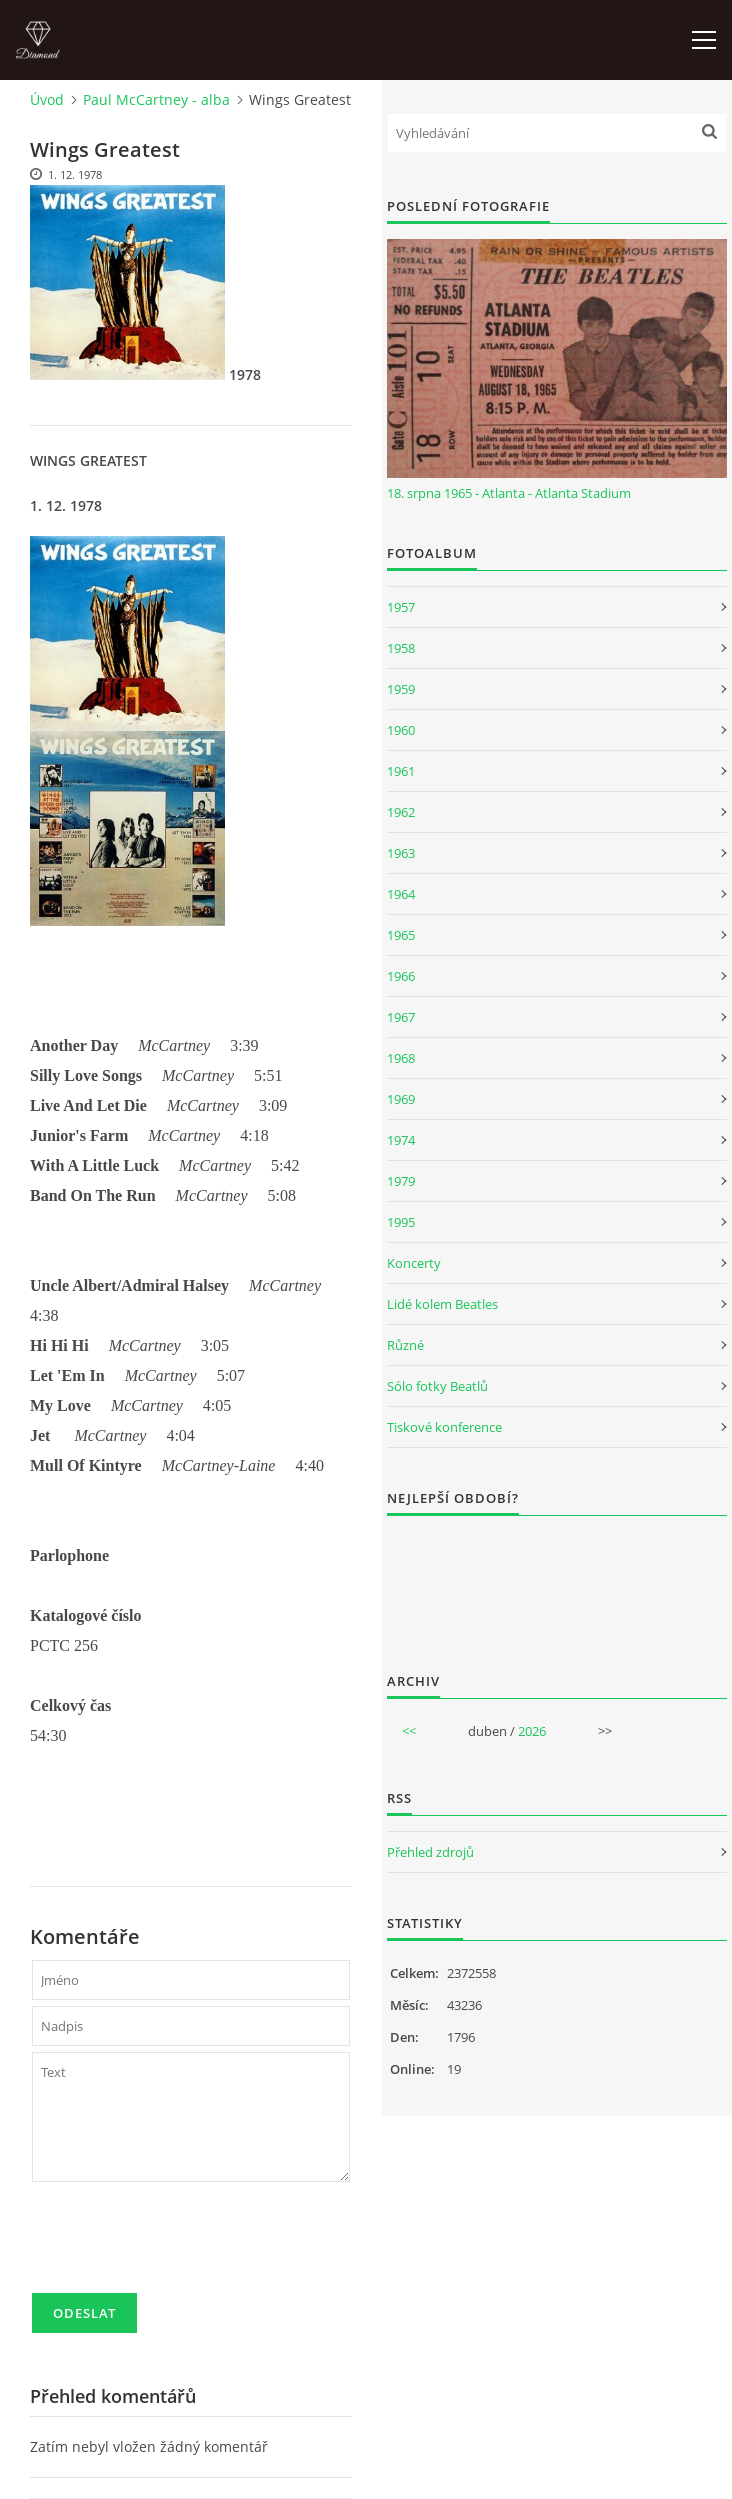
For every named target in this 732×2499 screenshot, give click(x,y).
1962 (401, 812)
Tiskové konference (444, 1427)
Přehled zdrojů (430, 1852)
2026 (532, 1731)
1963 (401, 853)
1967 (401, 1017)
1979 (401, 1181)
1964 (401, 894)
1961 (401, 771)
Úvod (47, 99)
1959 (401, 689)
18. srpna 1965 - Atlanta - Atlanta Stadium (509, 493)
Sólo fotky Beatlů (437, 1386)
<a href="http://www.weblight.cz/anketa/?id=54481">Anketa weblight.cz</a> (557, 1581)
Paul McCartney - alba (156, 99)
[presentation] (184, 2246)
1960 (401, 730)
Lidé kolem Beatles (442, 1304)
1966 (401, 976)
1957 (401, 607)
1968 (401, 1058)
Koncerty (414, 1263)
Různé (405, 1345)
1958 (401, 648)
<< (409, 1731)
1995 (401, 1222)
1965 (401, 935)
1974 (401, 1140)
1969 (401, 1099)
